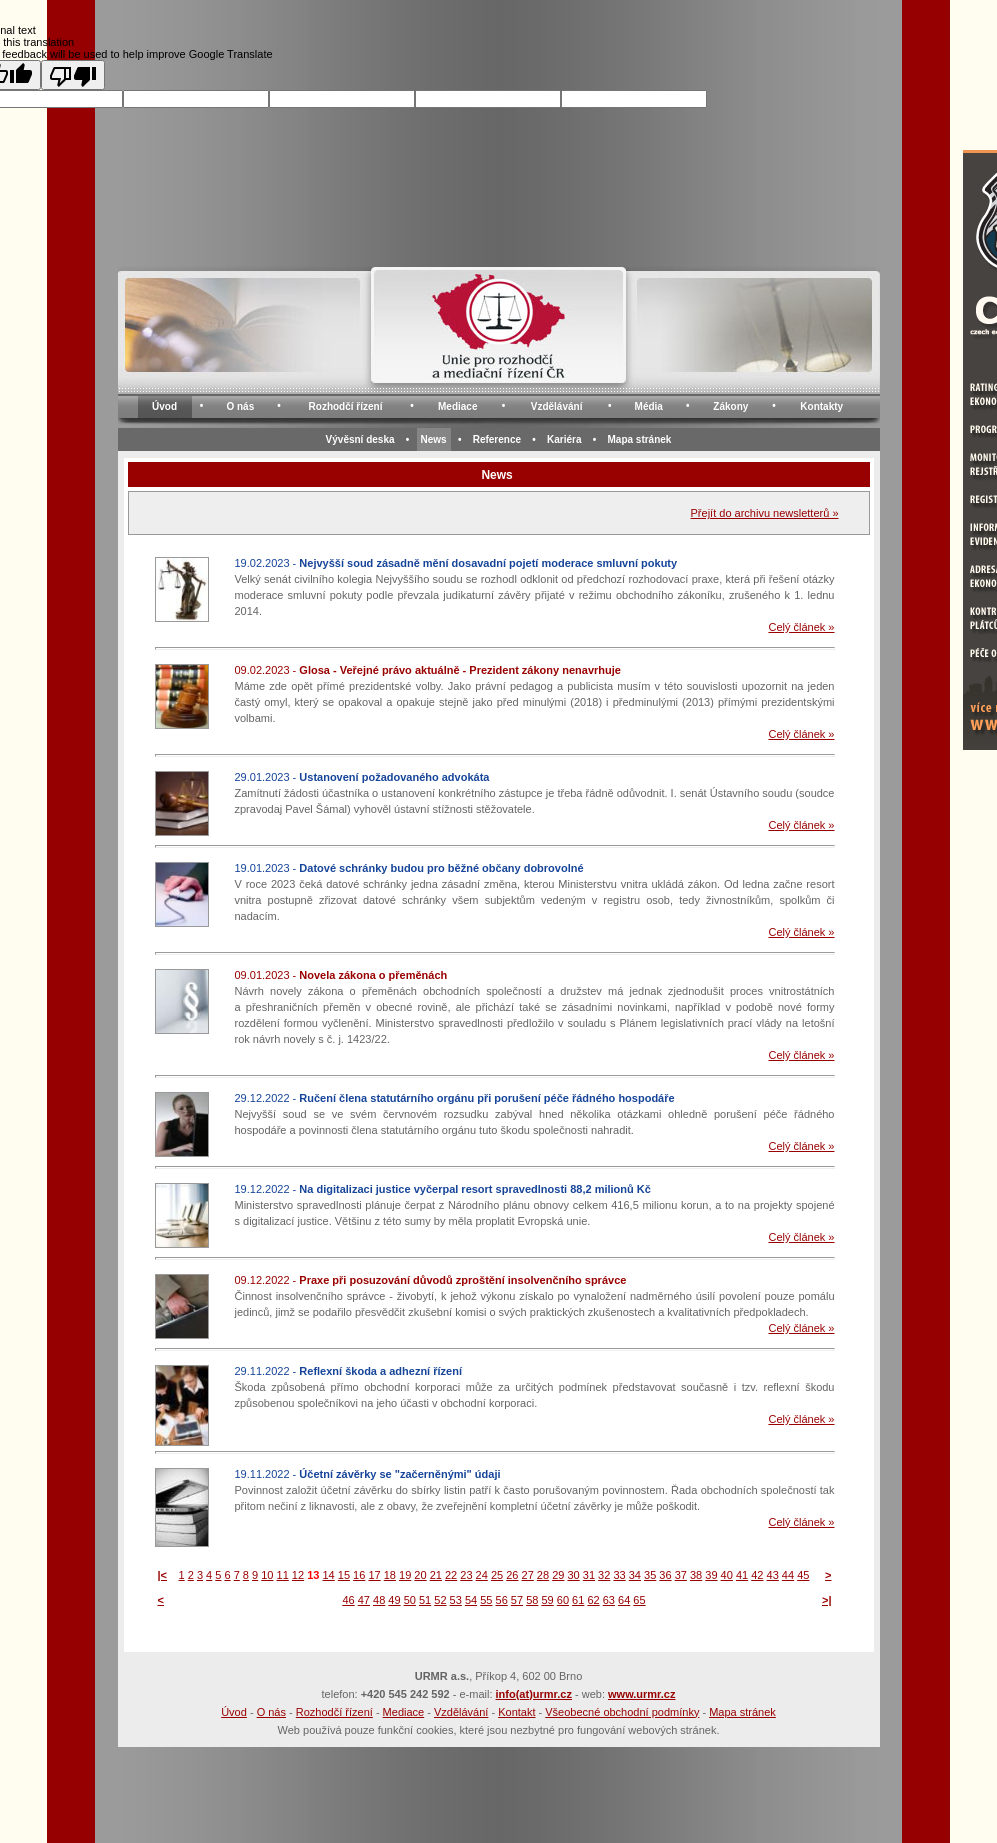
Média (649, 406)
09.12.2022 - (431, 1280)
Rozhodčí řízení (346, 406)
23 (466, 1575)
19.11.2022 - (368, 1474)
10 (267, 1575)
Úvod (164, 406)
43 (773, 1575)
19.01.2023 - (409, 868)
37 (681, 1575)
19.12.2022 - (443, 1189)
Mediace (457, 406)
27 (528, 1575)
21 (436, 1575)
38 (696, 1575)
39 (711, 1575)
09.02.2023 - (428, 670)
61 (578, 1600)
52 (440, 1600)
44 (788, 1575)
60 (563, 1600)
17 (374, 1575)
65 (639, 1600)
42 (757, 1575)
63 (609, 1600)
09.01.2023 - (341, 975)
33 (619, 1575)
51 (425, 1600)
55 (486, 1600)
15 (344, 1575)
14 (328, 1575)
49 (394, 1600)
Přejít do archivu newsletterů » (765, 513)
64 (624, 1600)
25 (497, 1575)
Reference (497, 439)
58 (532, 1600)
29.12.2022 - (455, 1098)
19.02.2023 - (456, 563)
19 (405, 1575)
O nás (240, 406)
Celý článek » (801, 627)
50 (410, 1600)
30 (573, 1575)
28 (543, 1575)
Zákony (730, 406)
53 (456, 1600)
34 (635, 1575)
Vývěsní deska (360, 439)
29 (558, 1575)
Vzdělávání (557, 406)
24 (482, 1575)
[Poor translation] (73, 75)
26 (512, 1575)
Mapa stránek (639, 439)
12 (298, 1575)
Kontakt (516, 1712)
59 (547, 1600)
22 (451, 1575)
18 (390, 1575)
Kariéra (564, 439)
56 (502, 1600)
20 (420, 1575)
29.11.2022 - (348, 1371)
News (434, 439)
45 (803, 1575)
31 (589, 1575)
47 (364, 1600)
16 (359, 1575)
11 (283, 1575)
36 (665, 1575)
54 (471, 1600)
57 (517, 1600)
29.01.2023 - (362, 777)
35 (650, 1575)
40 (727, 1575)
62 (593, 1600)
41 (742, 1575)
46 (348, 1600)
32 (604, 1575)
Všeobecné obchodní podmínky (622, 1712)
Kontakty (821, 406)
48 (379, 1600)
